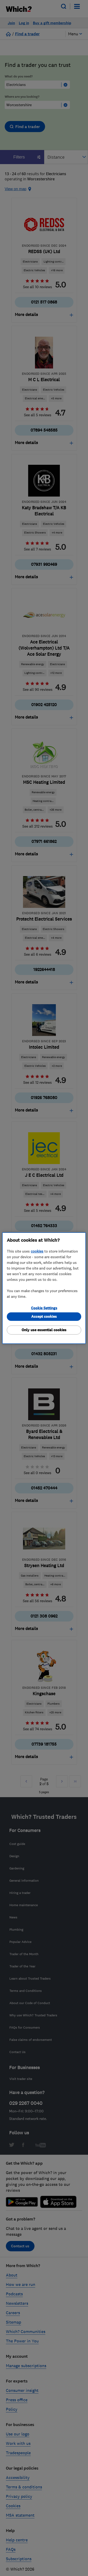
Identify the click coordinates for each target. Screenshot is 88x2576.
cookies (37, 1251)
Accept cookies (44, 1316)
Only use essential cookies (44, 1329)
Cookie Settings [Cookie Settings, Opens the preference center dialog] (44, 1308)
